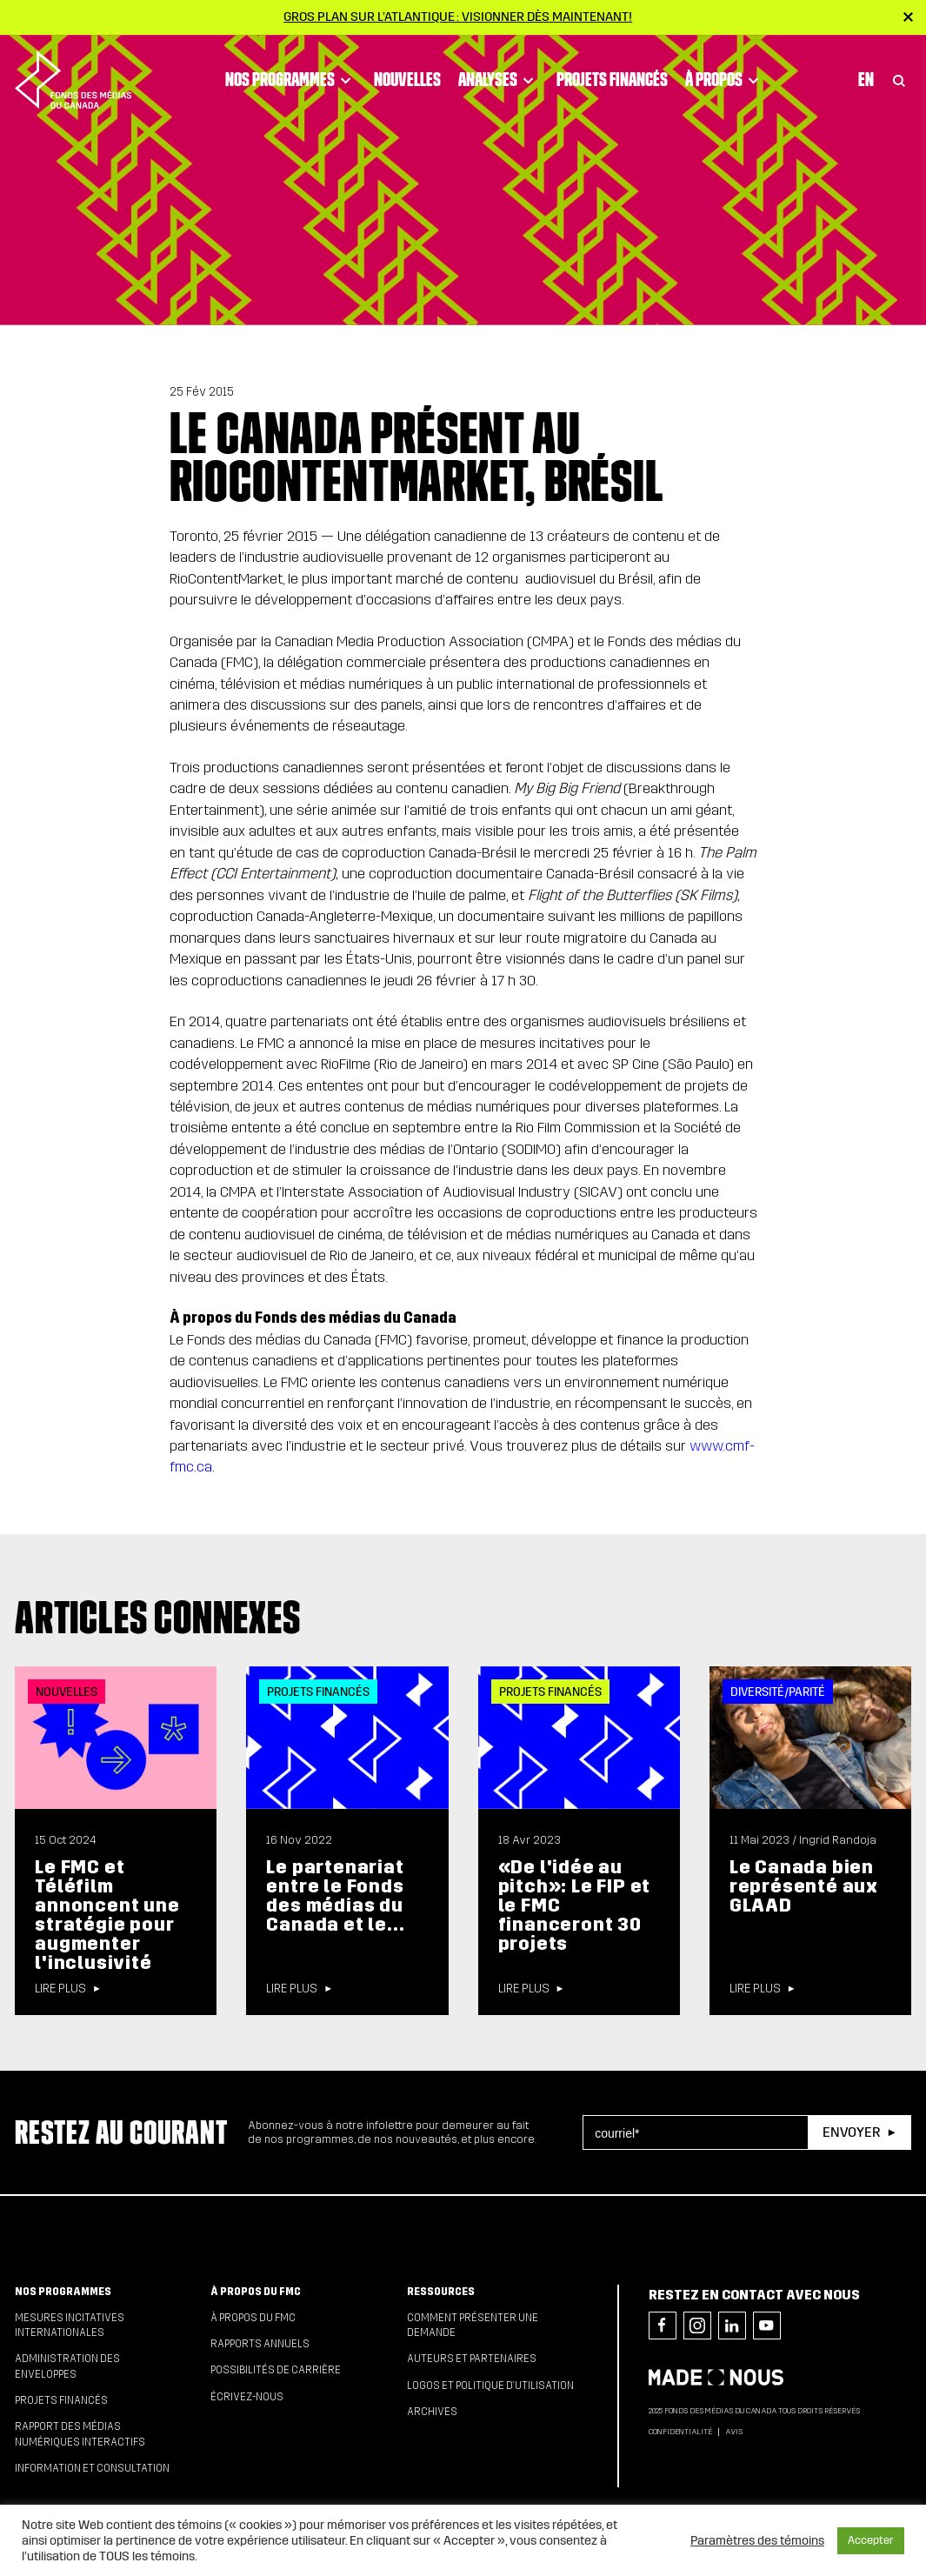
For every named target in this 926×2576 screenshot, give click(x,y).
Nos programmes (290, 79)
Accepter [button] (871, 2540)
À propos (724, 79)
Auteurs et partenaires (471, 2358)
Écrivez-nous (246, 2397)
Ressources (441, 2292)
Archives (432, 2412)
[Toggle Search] (899, 79)
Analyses (498, 79)
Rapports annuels (260, 2344)
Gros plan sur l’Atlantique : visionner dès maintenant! (457, 16)
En (866, 79)
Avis (734, 2431)
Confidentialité (680, 2431)
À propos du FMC (255, 2292)
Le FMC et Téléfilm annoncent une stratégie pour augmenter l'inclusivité (107, 1914)
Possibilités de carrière (275, 2370)
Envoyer (851, 2132)
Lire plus (60, 1989)
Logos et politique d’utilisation (490, 2385)
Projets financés (612, 79)
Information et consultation (92, 2468)
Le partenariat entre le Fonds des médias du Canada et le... (335, 1895)
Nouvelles (407, 79)
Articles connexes (158, 1617)
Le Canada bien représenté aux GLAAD (803, 1886)
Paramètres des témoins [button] (757, 2540)
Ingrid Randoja (837, 1840)
